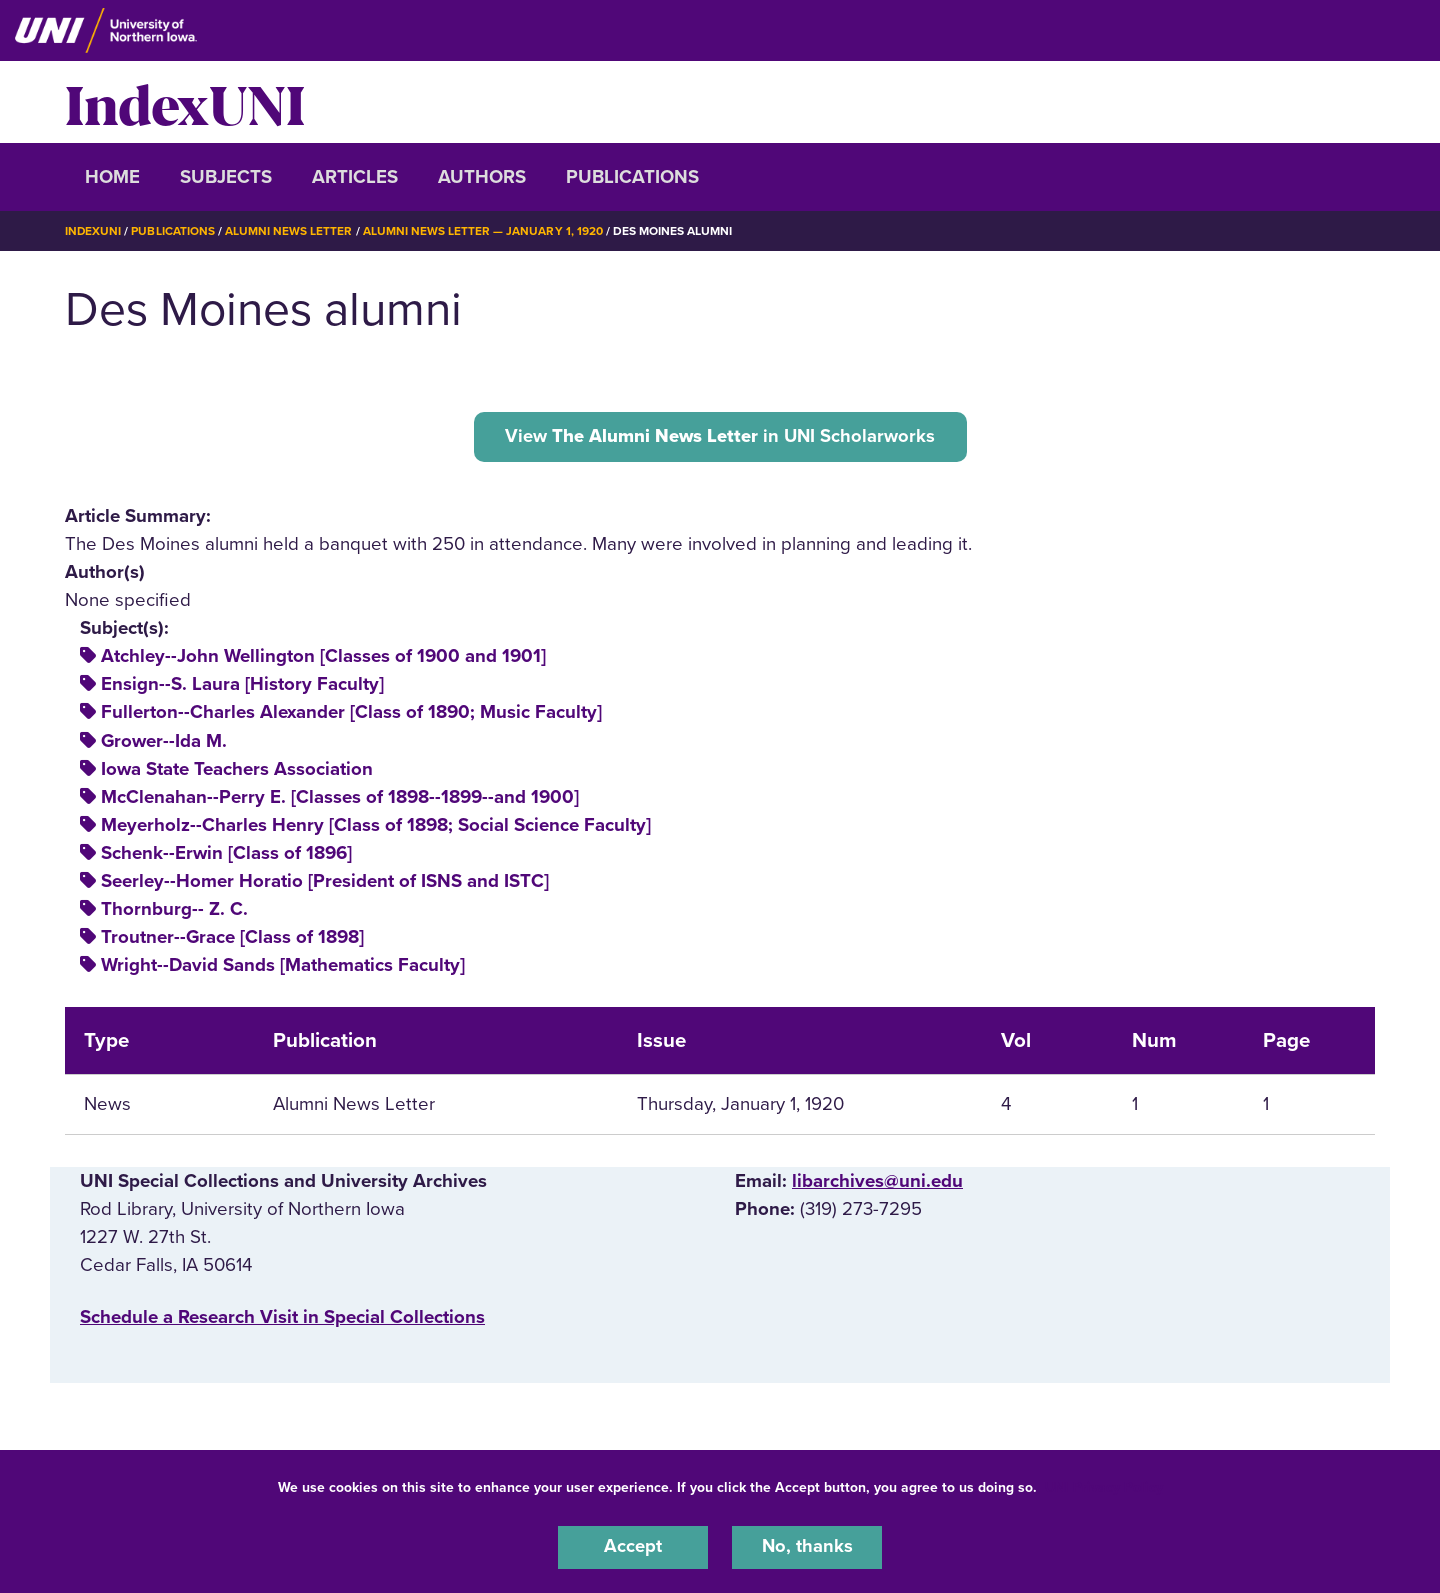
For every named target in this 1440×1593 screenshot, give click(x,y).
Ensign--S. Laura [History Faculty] (242, 685)
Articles (355, 177)
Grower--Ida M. (164, 741)
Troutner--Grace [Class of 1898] (232, 938)
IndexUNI (185, 102)
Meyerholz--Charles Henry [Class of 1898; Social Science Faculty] (376, 825)
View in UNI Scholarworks (720, 436)
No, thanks (807, 1547)
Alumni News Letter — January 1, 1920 (484, 231)
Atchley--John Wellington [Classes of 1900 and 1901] (323, 657)
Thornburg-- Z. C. (174, 910)
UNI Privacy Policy (1104, 1486)
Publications (632, 177)
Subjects (226, 177)
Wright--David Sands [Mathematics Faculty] (283, 966)
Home (112, 177)
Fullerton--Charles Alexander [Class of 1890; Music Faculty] (351, 713)
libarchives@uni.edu (877, 1181)
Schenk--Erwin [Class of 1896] (226, 853)
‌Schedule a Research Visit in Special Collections (282, 1318)
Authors (482, 177)
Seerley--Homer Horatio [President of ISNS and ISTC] (325, 881)
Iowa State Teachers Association (237, 769)
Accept (633, 1547)
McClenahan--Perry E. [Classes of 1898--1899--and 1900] (340, 797)
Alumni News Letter (290, 231)
